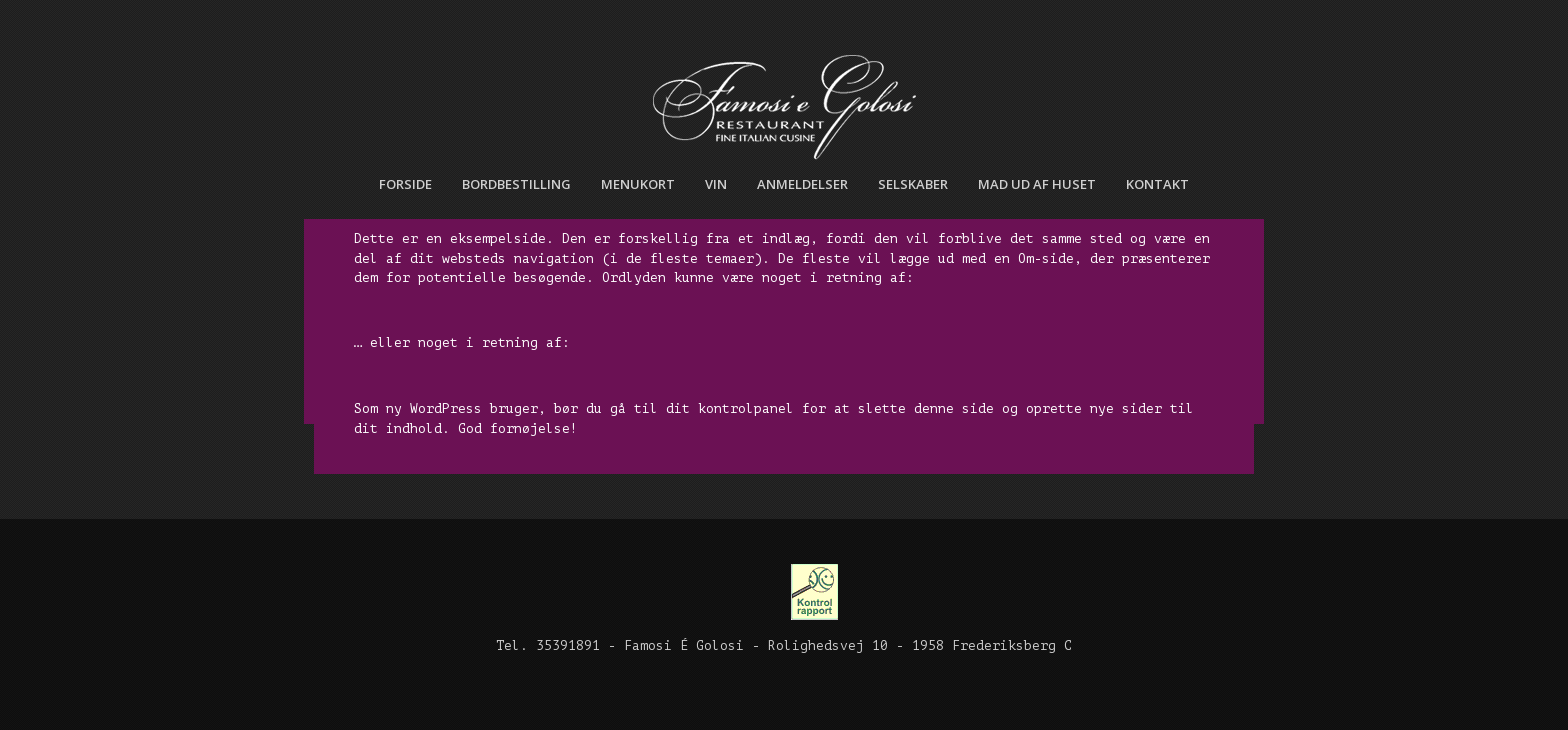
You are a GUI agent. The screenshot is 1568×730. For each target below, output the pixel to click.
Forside (405, 184)
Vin (716, 184)
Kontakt (1157, 184)
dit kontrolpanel (730, 408)
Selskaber (913, 184)
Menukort (638, 184)
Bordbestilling (516, 184)
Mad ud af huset (1037, 184)
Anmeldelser (802, 184)
